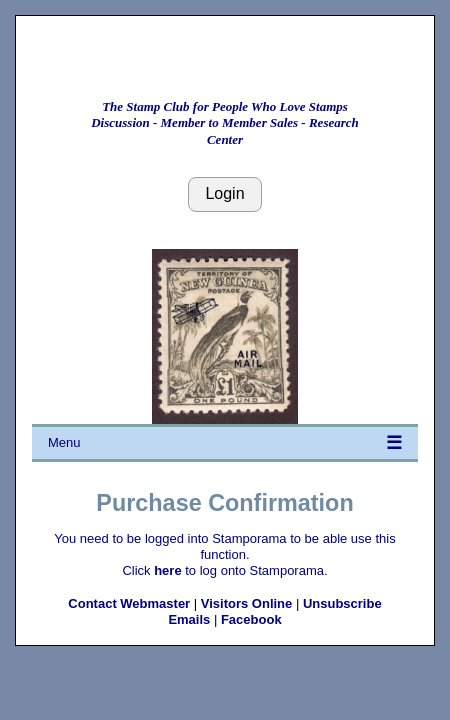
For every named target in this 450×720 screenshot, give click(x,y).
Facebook (251, 619)
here (167, 570)
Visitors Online (247, 603)
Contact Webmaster (129, 603)
